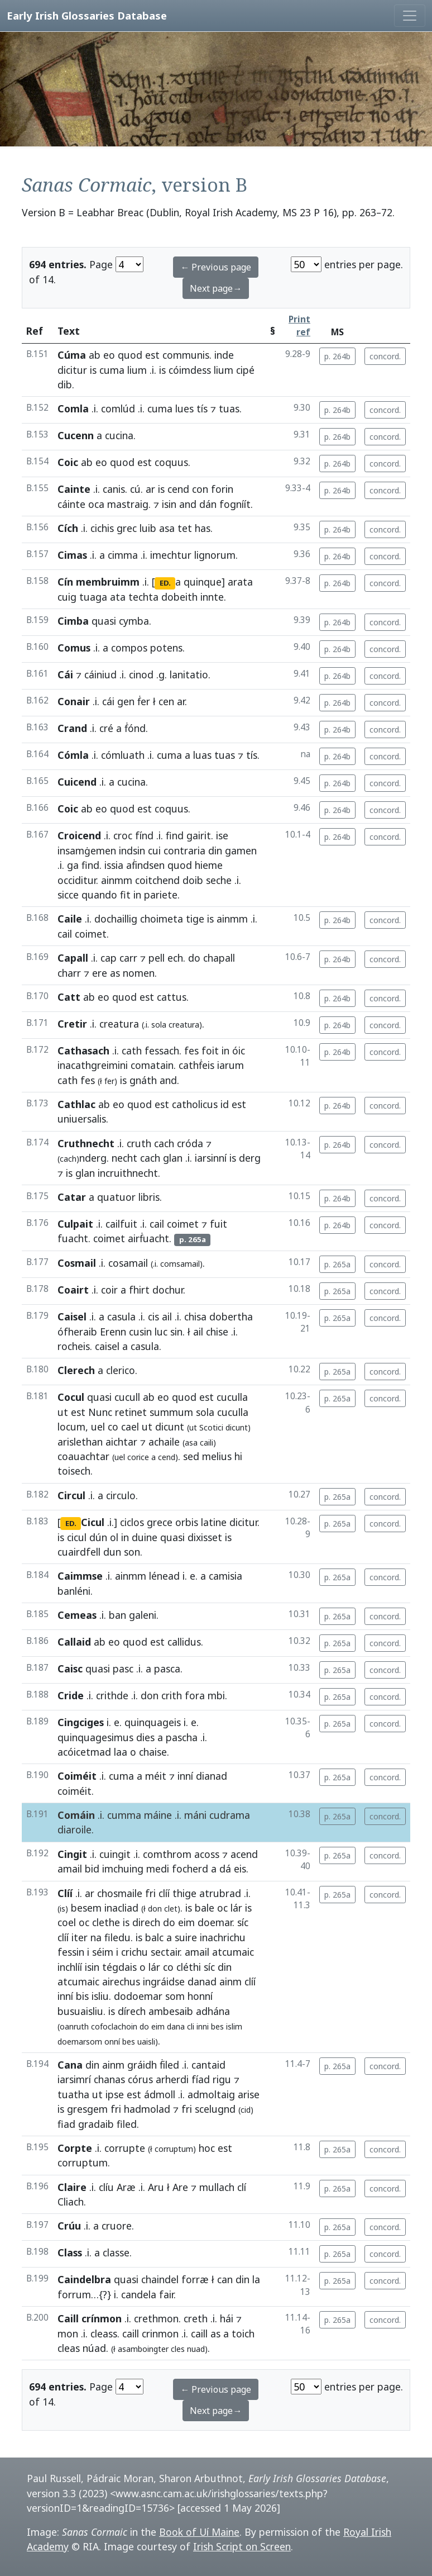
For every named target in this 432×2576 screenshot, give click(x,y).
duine (144, 1537)
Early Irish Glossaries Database (87, 15)
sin (176, 1331)
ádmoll (159, 2094)
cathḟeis (196, 1065)
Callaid (74, 1641)
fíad (200, 2079)
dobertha (231, 1316)
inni (202, 2026)
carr (128, 957)
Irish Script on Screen (242, 2546)
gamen (241, 850)
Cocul (70, 1397)
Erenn (113, 1331)
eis (240, 1868)
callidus (184, 1641)
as (115, 973)
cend (178, 489)
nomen (139, 973)
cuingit (115, 1854)
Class (69, 2252)
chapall (219, 957)
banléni (73, 1591)
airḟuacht (148, 1238)
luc (161, 1331)
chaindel (160, 2279)
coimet (91, 933)
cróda (190, 1143)
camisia (225, 1575)
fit (125, 894)
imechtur (170, 555)
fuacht (72, 1238)
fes (191, 1050)
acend (244, 1854)
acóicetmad (84, 1751)
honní (200, 1996)
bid (92, 1868)
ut (62, 1412)
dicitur (72, 370)
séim (102, 1952)
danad (202, 1981)
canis (114, 489)
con (200, 489)
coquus (171, 462)
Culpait (75, 1223)
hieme (209, 865)
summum (171, 1412)
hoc (207, 2148)
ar (150, 489)
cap (108, 957)
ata (118, 596)
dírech (132, 2011)
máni (195, 1815)
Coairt (73, 1289)
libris (149, 1197)
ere (99, 973)
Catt (68, 997)
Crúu (69, 2225)
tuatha (73, 2094)
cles (178, 2349)
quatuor (116, 1197)
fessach (162, 1050)
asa (167, 528)
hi (238, 1456)
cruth (139, 1143)
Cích (67, 528)
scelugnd (215, 2109)
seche (219, 880)
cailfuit (121, 1223)
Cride (70, 1695)
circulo (121, 1495)
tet (184, 528)
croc (122, 835)
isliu (100, 1996)
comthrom (167, 1854)
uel (98, 1426)
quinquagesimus (95, 1737)
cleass (103, 2333)
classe (116, 2252)
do (194, 957)
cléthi (188, 1967)
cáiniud (100, 674)
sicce (68, 894)
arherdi (172, 2079)
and (187, 504)
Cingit (72, 1854)
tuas (229, 408)
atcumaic (233, 1952)
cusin (140, 1331)
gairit (198, 835)
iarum (230, 1065)
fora (195, 1695)
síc (242, 1922)
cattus (171, 997)
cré (106, 728)
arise (249, 2094)
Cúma (71, 355)
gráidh (142, 2064)
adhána (213, 2011)
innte (212, 596)
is (93, 370)
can (225, 2279)
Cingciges (80, 1722)
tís (202, 408)
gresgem (87, 2109)
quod (130, 355)
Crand (72, 728)
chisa (195, 1316)
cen (166, 701)
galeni (142, 1615)
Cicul (92, 1522)
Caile (69, 918)
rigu (222, 2079)
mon (67, 2333)
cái (108, 701)
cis (153, 1316)
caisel (107, 1346)
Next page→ (216, 288)
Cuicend (77, 781)
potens (166, 647)
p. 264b (337, 356)
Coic (67, 462)
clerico (120, 1370)
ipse (114, 2094)
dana (176, 2026)
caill (130, 2333)
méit (155, 1776)
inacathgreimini (92, 1065)
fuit (218, 1223)
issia (113, 865)
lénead (164, 1575)
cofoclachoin (114, 2026)
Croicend (79, 835)
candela (138, 2294)
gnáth (143, 1080)
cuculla (232, 1397)
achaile (164, 1441)
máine (158, 1815)
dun (112, 1551)
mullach (216, 2187)
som (175, 1996)
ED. (165, 583)
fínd (144, 835)
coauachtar (83, 1456)
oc (222, 1907)
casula (121, 1316)
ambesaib (170, 2011)
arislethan (80, 1441)
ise (222, 835)
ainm (230, 1981)
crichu (134, 1952)
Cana (70, 2064)
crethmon (156, 2318)
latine (214, 1522)
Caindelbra (84, 2279)
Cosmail (76, 1263)
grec (127, 528)
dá (225, 1868)
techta (143, 596)
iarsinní (211, 1158)
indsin (132, 850)
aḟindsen (145, 865)
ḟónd (135, 728)
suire (186, 1937)
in (137, 894)
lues (184, 408)
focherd (190, 1868)
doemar (215, 1922)
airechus (121, 1981)
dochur (167, 1289)
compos (129, 647)
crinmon (160, 2333)
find (175, 835)
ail (167, 1316)
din (215, 850)
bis (82, 1996)
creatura (119, 1023)
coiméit (74, 1791)
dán (208, 504)
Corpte (74, 2148)
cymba (134, 621)
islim (234, 2026)
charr (69, 973)
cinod (141, 674)
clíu (106, 2187)
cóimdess (190, 370)
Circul (71, 1495)
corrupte (124, 2148)
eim (186, 1922)
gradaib (96, 2124)
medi (157, 1868)
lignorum (215, 555)
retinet (131, 1412)
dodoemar (138, 1996)
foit (210, 1050)
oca (96, 504)
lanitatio (189, 674)
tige (195, 918)
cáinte (71, 504)
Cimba (73, 621)
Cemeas (77, 1615)
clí (241, 2187)
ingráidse (164, 1981)
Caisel (72, 1316)
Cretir (72, 1023)
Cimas (72, 555)
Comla (73, 408)
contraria (184, 850)
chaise (153, 1751)
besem (86, 1907)
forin (222, 489)
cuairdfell (78, 1551)
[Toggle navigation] (409, 15)
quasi (104, 621)
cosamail (128, 1263)
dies (145, 1737)
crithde (112, 1695)
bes (217, 2026)
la (256, 2279)
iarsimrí (74, 2079)
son (132, 1551)
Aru (156, 2187)
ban (117, 1615)
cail (64, 933)
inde (224, 355)
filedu (117, 1937)
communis (185, 355)
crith (171, 1695)
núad (94, 2348)
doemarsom (79, 2041)
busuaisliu (80, 2011)
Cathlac (76, 1104)
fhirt (139, 1289)
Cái (65, 674)
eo (109, 355)
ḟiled (169, 2064)
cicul (77, 1537)
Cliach (70, 2201)
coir (109, 1289)
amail (69, 1868)
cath (132, 1050)
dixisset (205, 1537)
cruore (117, 2225)
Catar (71, 1197)
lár (236, 1907)
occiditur (76, 880)
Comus (73, 647)
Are (180, 2187)
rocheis (73, 1346)
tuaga (93, 596)
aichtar (121, 1441)
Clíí (65, 1893)
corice (138, 1457)
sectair (165, 1952)
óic (238, 1050)
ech (175, 957)
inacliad (121, 1907)
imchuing (122, 1868)
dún (98, 1537)
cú (135, 489)
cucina (119, 435)
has (202, 528)
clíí (164, 1893)
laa (120, 1751)
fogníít (235, 504)
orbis (186, 1522)
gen (126, 701)
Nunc (100, 1412)
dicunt (169, 1426)
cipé (245, 370)
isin (169, 504)
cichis (102, 528)
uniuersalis (81, 1118)
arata (240, 581)
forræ (195, 2279)
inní (185, 1776)
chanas (109, 2079)
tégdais (119, 1967)
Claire (72, 2187)
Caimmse (80, 1575)
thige (184, 1893)
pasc (123, 1668)
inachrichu (223, 1937)
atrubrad (220, 1893)
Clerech (76, 1370)
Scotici (211, 1427)
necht (124, 1158)
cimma (123, 555)
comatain (152, 1065)
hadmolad (147, 2109)
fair (166, 2294)
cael (130, 1426)
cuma (111, 370)
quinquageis (152, 1722)
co (113, 1426)
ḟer (143, 701)
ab (94, 355)
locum (71, 1426)
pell (156, 957)
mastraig (127, 504)
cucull (127, 1397)
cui (154, 850)
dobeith (179, 596)
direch (146, 1922)
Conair (73, 701)
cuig (66, 596)
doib (193, 880)
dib (64, 384)
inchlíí (69, 1967)
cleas (68, 2348)
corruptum (82, 2162)
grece (159, 1522)
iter (79, 1937)
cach (164, 1143)
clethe (106, 1922)
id (224, 1104)
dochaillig (115, 918)
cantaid (208, 2064)
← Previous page (215, 267)
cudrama (229, 1815)
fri (150, 1893)
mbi (216, 1695)
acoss (206, 1854)
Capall (72, 957)
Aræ (126, 2187)
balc (154, 1937)
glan (173, 1158)
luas (202, 755)
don (150, 1695)
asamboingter (143, 2349)
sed (191, 1456)
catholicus (195, 1104)
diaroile (74, 1829)
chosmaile (119, 1893)
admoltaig (211, 2094)
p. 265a (337, 1264)
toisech (73, 1470)
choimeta (161, 918)
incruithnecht (128, 1173)
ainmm (116, 880)
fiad (66, 2124)
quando (99, 894)
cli (190, 2026)
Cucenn (75, 435)
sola (158, 1024)
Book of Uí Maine (199, 2532)
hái (226, 2318)
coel (66, 1922)
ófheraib (77, 1331)
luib (148, 528)
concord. (385, 356)
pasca (167, 1668)
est (152, 355)
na (96, 1937)
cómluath (123, 755)
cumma (124, 1815)
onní (112, 2041)
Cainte (73, 489)
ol (114, 1537)
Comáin (76, 1815)
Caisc (70, 1668)
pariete (160, 894)
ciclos (132, 1522)
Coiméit (77, 1776)
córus (140, 2079)
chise (217, 1331)
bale (204, 1907)
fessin (70, 1952)
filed (127, 2124)
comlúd (118, 408)
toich (243, 2333)
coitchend (157, 880)
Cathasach (83, 1050)
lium (137, 370)
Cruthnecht (85, 1143)
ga (73, 865)
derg (250, 1158)
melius (217, 1456)
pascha (182, 1737)
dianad (211, 1776)
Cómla (73, 755)
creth (196, 2318)
